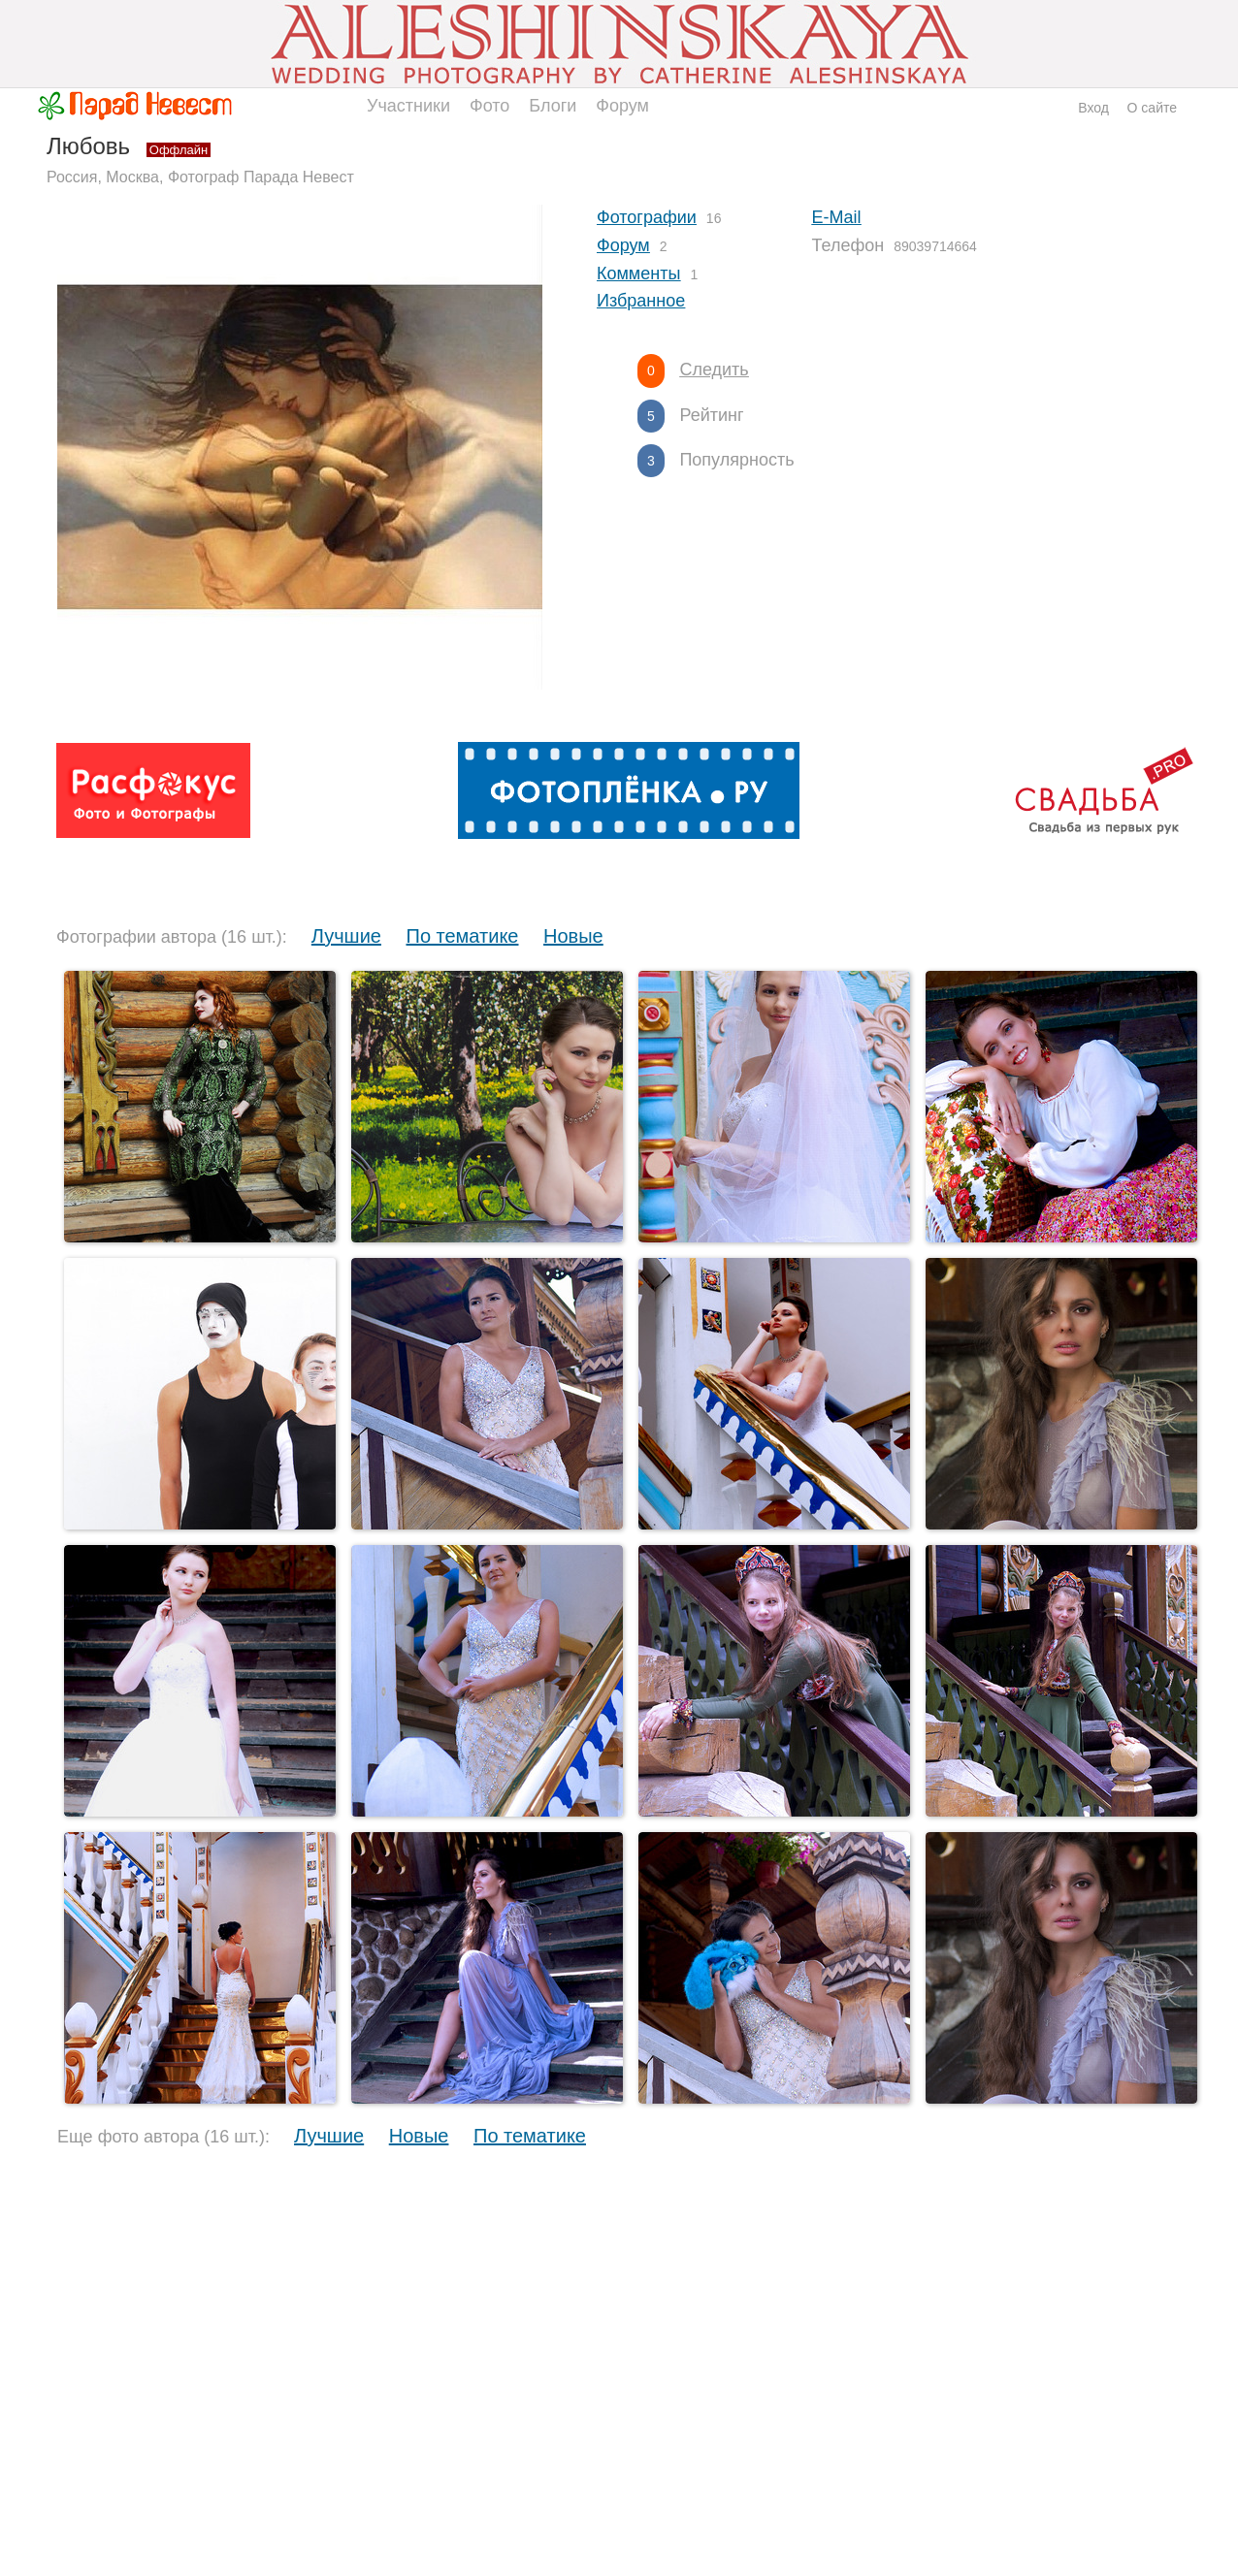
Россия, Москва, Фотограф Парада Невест (200, 177)
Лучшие (346, 936)
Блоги (552, 105)
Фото (489, 105)
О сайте (1152, 107)
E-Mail (837, 217)
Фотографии (647, 217)
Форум (622, 105)
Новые (573, 936)
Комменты (638, 273)
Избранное (641, 300)
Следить (713, 369)
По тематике (463, 936)
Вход (1093, 107)
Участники (408, 105)
